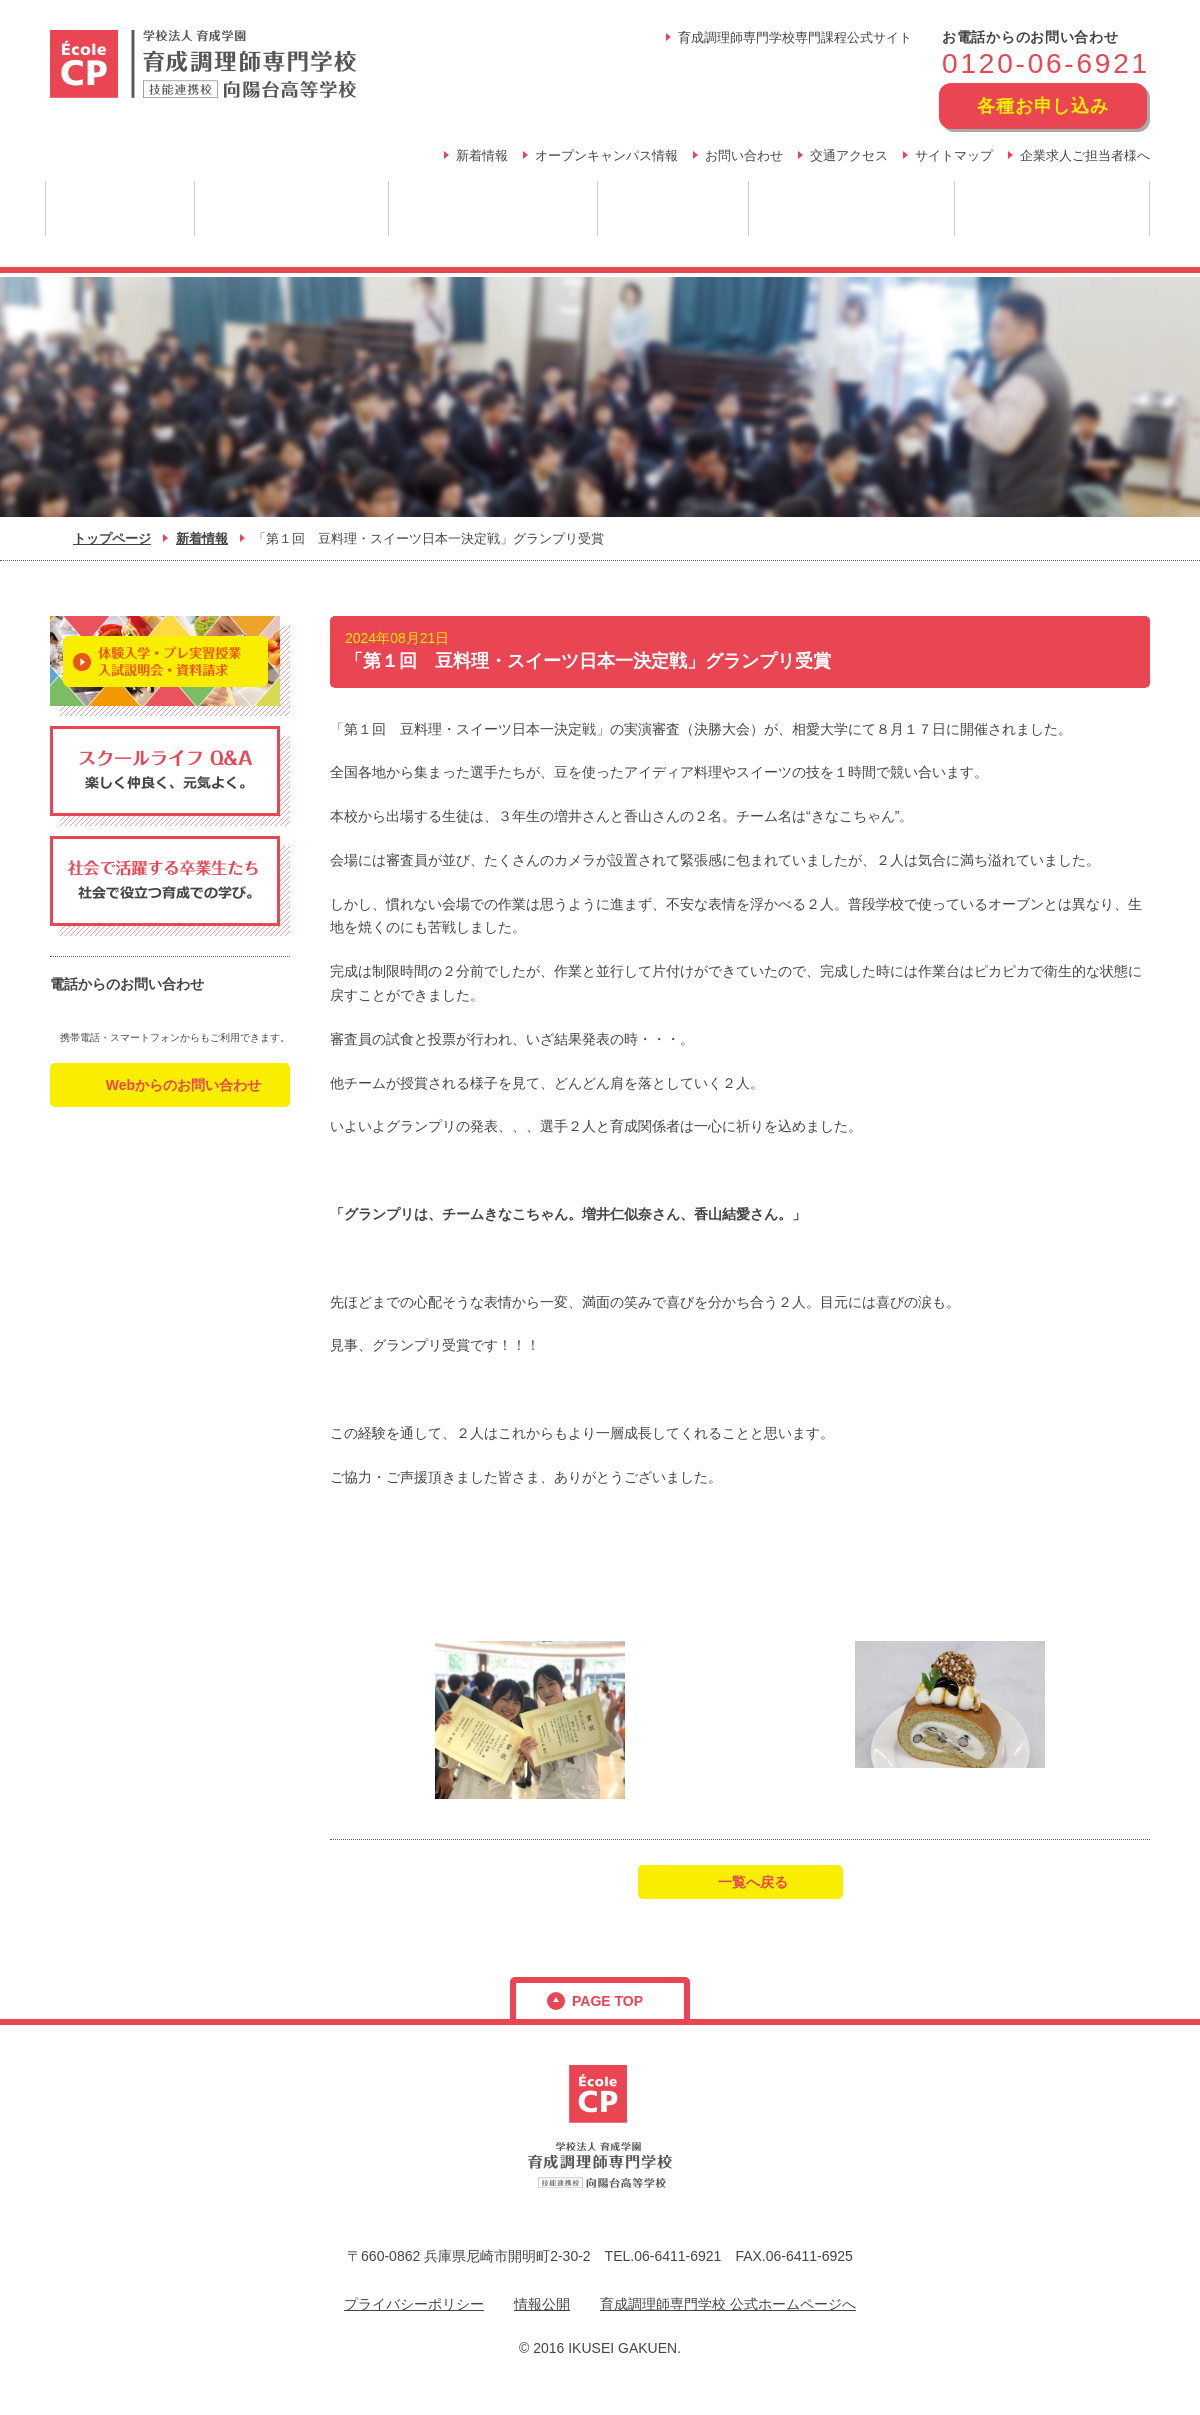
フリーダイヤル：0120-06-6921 (167, 1013)
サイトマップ (954, 155)
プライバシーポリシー (414, 2304)
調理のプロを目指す (292, 208)
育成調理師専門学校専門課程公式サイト (795, 37)
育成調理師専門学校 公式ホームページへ (728, 2304)
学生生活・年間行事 (1052, 208)
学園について (120, 208)
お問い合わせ (744, 155)
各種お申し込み (1043, 106)
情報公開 (542, 2304)
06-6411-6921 (677, 2256)
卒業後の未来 (673, 208)
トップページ (112, 538)
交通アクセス (849, 155)
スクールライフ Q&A (852, 208)
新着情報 (482, 155)
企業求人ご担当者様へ (1085, 155)
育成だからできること (493, 208)
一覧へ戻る (753, 1882)
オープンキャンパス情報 (606, 155)
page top (607, 2001)
